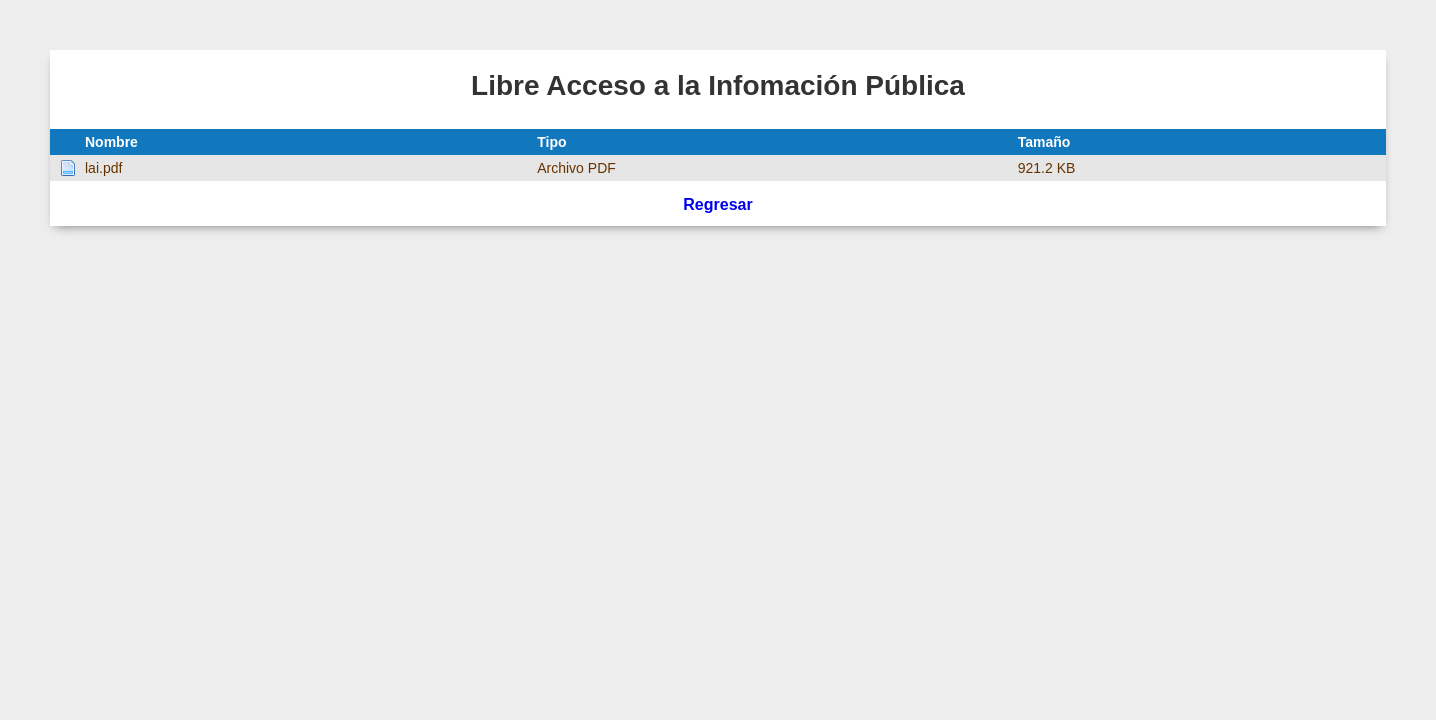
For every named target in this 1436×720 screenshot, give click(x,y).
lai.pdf (103, 168)
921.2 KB (1047, 168)
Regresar (717, 204)
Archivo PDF (576, 168)
